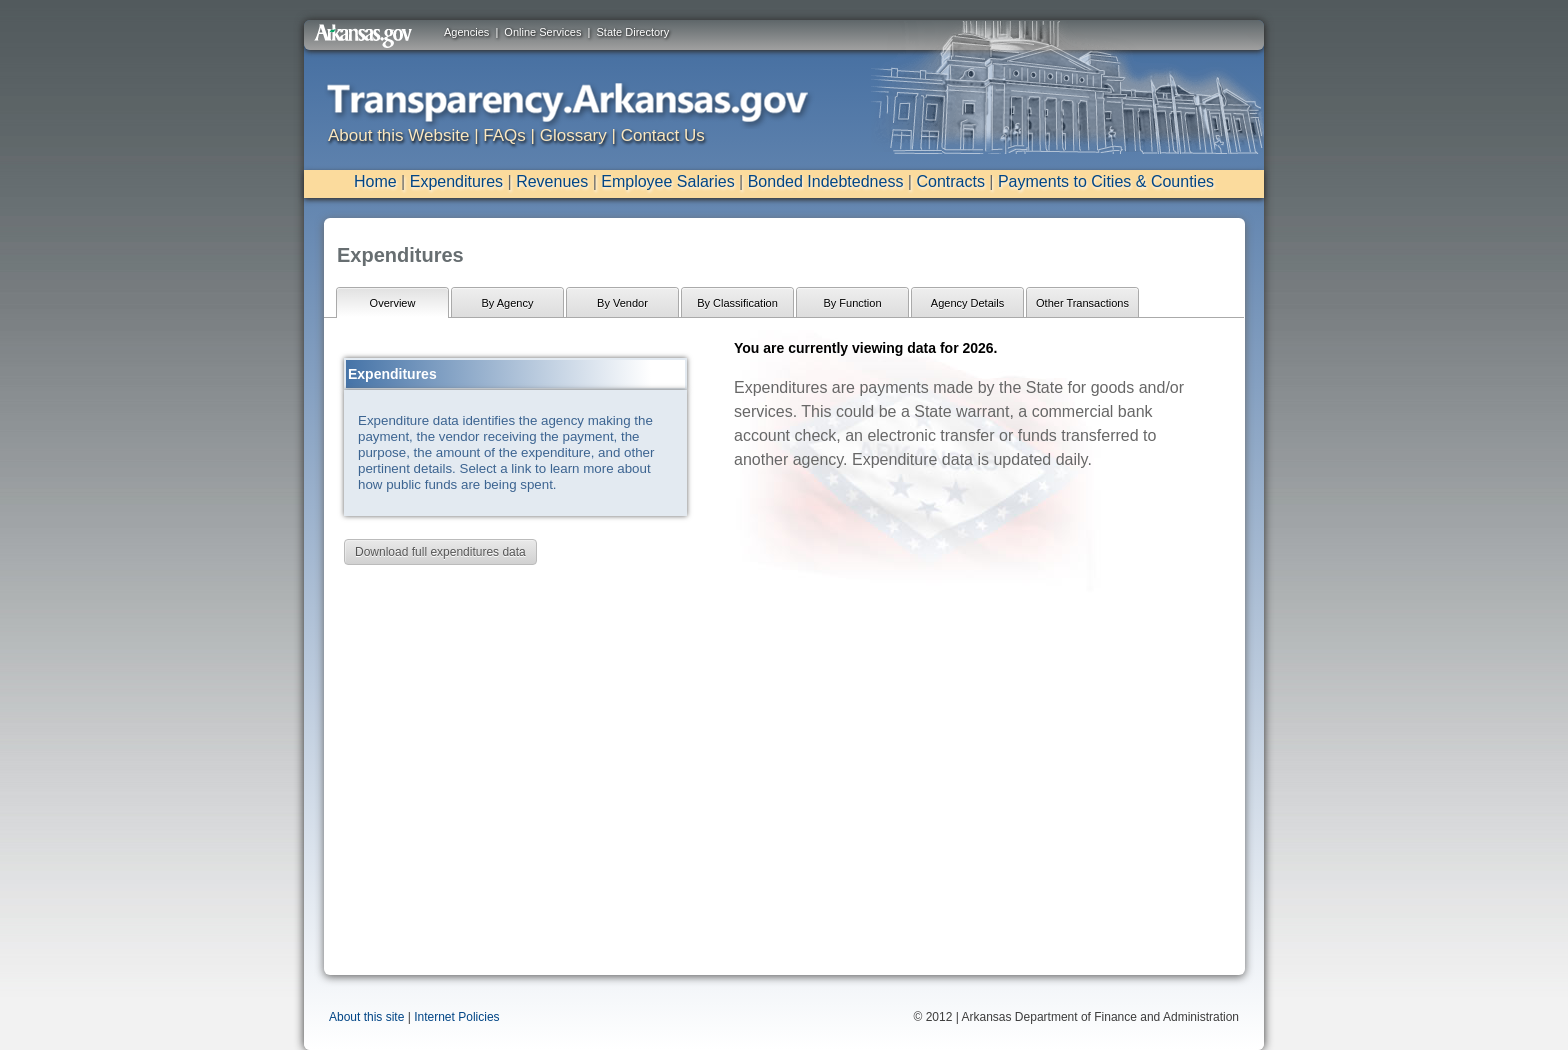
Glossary (573, 135)
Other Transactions (1082, 303)
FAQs (504, 135)
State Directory (633, 32)
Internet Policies (456, 1017)
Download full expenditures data (440, 552)
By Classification (737, 303)
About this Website (398, 135)
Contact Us (663, 135)
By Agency (508, 303)
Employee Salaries (667, 181)
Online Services (542, 32)
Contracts (950, 181)
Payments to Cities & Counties (1106, 181)
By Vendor (622, 303)
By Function (852, 303)
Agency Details (967, 303)
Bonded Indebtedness (826, 181)
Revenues (552, 181)
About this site (366, 1017)
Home (375, 181)
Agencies (466, 32)
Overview (393, 303)
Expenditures (456, 181)
